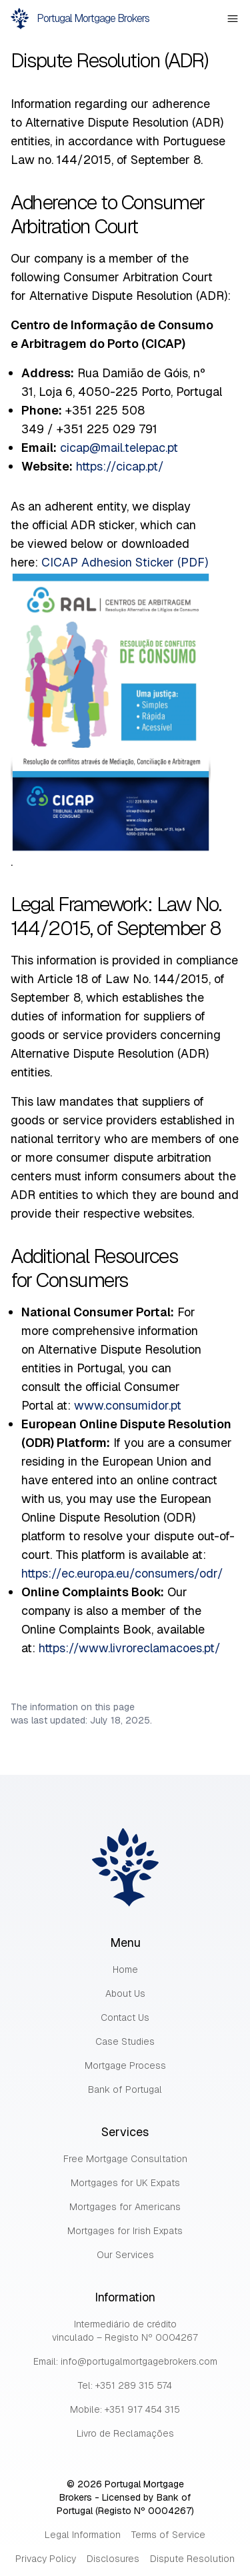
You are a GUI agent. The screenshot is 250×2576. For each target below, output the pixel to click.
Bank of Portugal (125, 2089)
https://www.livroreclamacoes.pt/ (130, 1648)
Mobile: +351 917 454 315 (125, 2409)
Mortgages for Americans (125, 2207)
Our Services (125, 2255)
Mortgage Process (125, 2065)
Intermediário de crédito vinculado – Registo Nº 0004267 (125, 2330)
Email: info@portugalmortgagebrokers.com (125, 2361)
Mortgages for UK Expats (125, 2183)
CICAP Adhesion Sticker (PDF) (124, 562)
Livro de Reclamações (125, 2433)
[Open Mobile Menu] (232, 18)
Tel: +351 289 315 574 (125, 2385)
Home (125, 1969)
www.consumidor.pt (127, 1405)
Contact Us (125, 2017)
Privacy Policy (45, 2559)
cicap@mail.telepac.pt (119, 447)
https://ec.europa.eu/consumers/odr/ (122, 1573)
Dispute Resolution (192, 2559)
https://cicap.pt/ (120, 466)
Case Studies (125, 2041)
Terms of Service (168, 2535)
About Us (125, 1993)
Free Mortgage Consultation (125, 2159)
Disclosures (113, 2559)
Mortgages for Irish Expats (125, 2231)
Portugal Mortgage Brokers (80, 18)
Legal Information (83, 2535)
